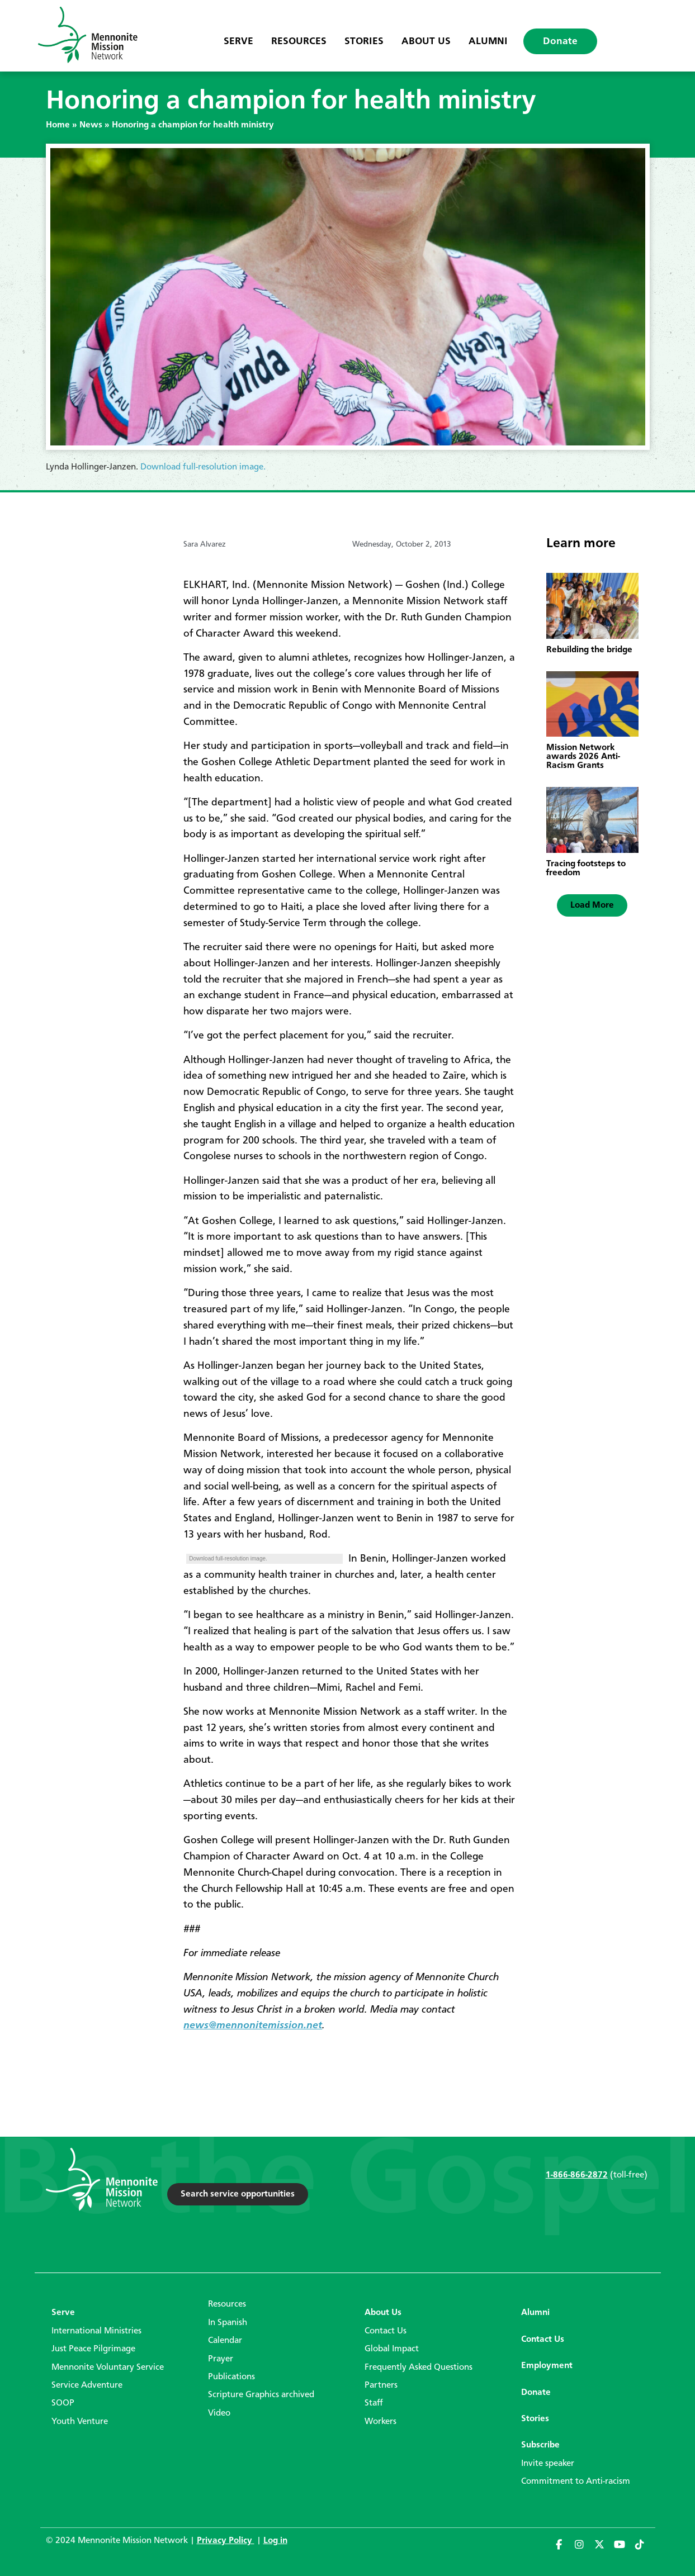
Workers (380, 2421)
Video (219, 2413)
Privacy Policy (225, 2540)
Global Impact (392, 2349)
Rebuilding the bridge (589, 650)
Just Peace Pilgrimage (93, 2349)
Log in (275, 2540)
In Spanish (227, 2322)
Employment (547, 2365)
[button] (592, 905)
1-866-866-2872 (577, 2175)
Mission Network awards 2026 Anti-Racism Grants (583, 756)
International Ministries (96, 2331)
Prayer (220, 2359)
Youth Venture (79, 2421)
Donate (560, 41)
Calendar (225, 2340)
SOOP (62, 2403)
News (90, 125)
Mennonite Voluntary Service (107, 2367)
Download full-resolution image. (203, 467)
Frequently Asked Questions (418, 2367)
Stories (364, 41)
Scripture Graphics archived (261, 2394)
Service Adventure (86, 2385)
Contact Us (385, 2331)
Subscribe (540, 2445)
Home (58, 125)
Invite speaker (547, 2463)
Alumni (488, 41)
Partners (381, 2385)
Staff (374, 2403)
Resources (299, 41)
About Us (426, 41)
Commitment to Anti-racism (575, 2481)
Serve (238, 41)
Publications (231, 2377)
